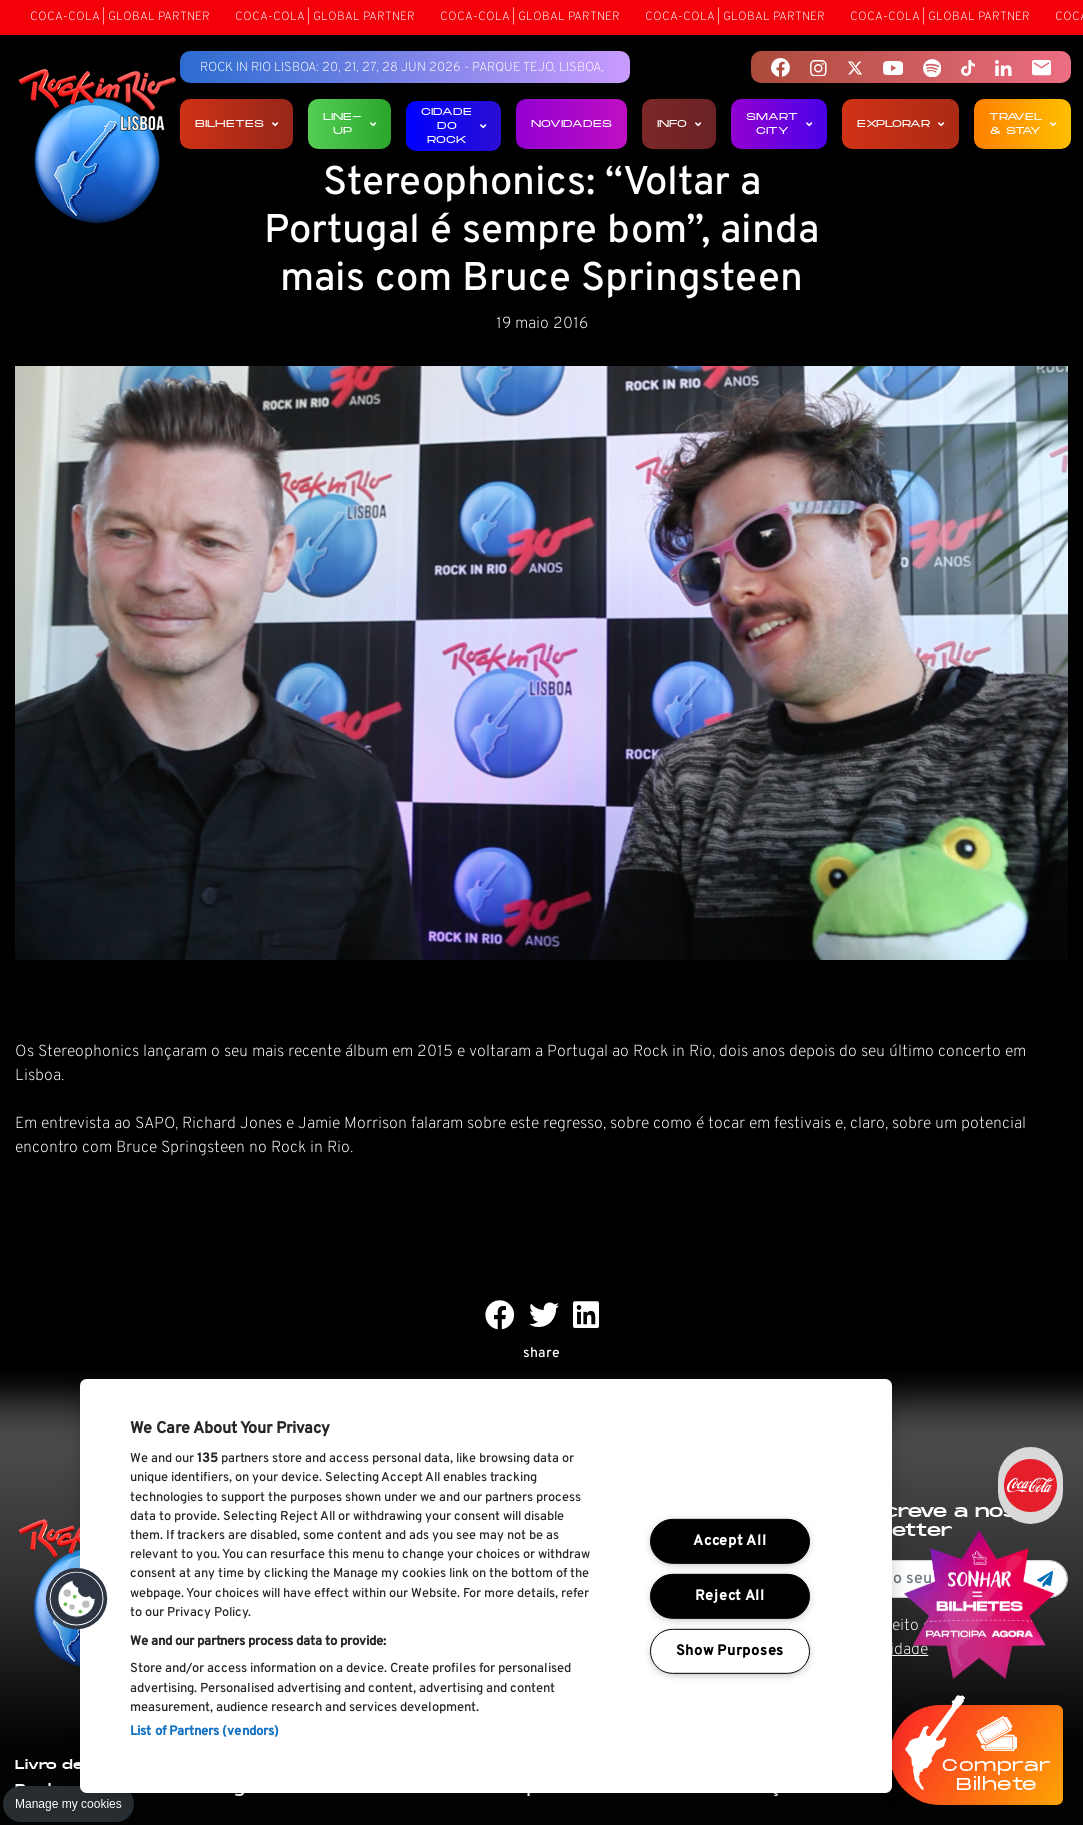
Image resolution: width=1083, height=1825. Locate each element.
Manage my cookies (68, 1804)
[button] (77, 1599)
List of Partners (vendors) (204, 1732)
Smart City (779, 123)
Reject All (730, 1596)
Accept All (729, 1541)
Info (679, 123)
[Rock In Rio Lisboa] (97, 148)
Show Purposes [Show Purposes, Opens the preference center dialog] (730, 1650)
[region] (486, 1586)
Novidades (571, 123)
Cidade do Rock (453, 125)
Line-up (349, 123)
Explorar (900, 123)
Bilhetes (236, 123)
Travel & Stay (1022, 123)
